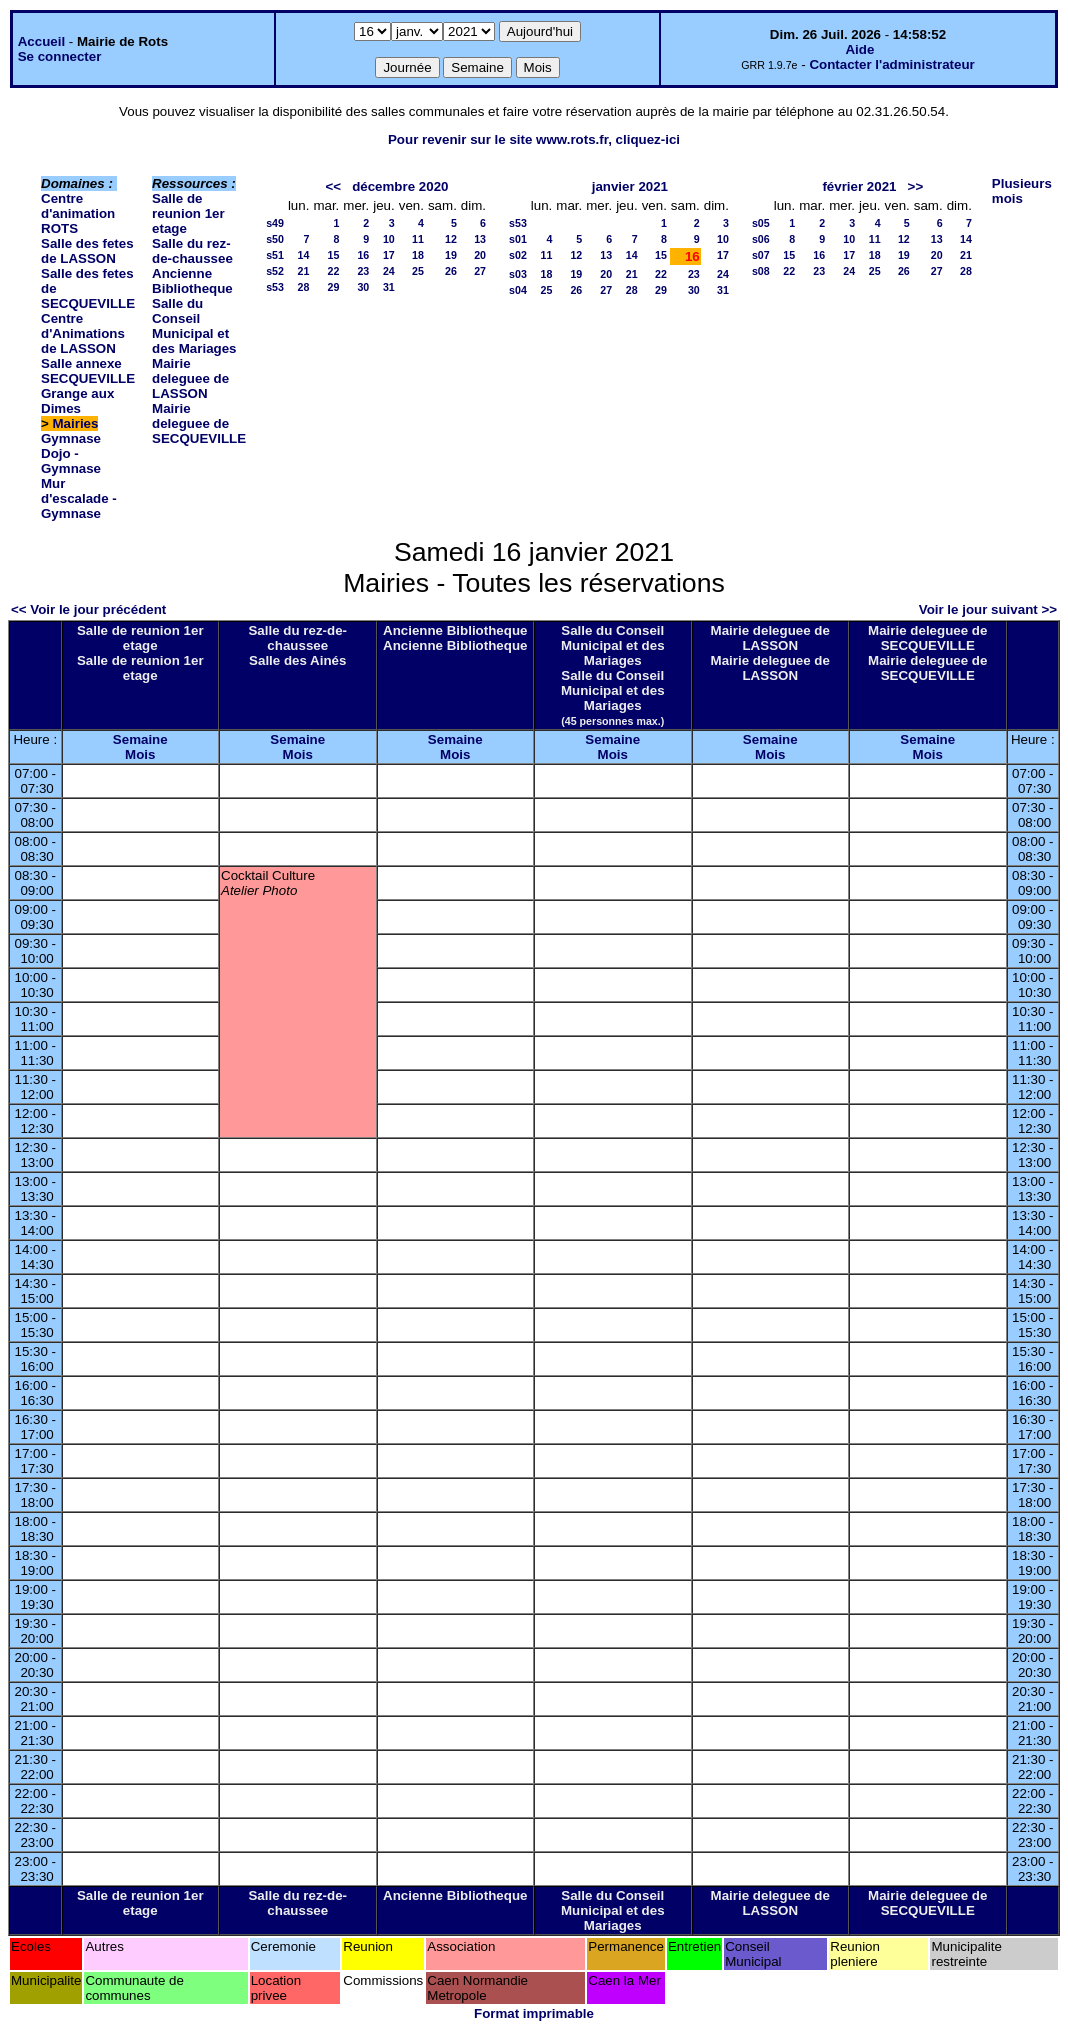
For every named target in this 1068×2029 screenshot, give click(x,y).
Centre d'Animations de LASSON (83, 333)
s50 (275, 239)
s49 (275, 223)
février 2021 (859, 186)
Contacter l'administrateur (891, 64)
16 (363, 255)
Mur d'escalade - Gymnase (79, 498)
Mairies (76, 423)
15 (333, 255)
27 (480, 271)
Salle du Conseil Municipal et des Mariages (194, 326)
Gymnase (71, 438)
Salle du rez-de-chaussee (192, 251)
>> (916, 186)
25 (418, 271)
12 (451, 239)
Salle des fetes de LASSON (87, 251)
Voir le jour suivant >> (988, 609)
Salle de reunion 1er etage (188, 213)
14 (304, 255)
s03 (518, 274)
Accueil (41, 41)
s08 (761, 271)
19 (451, 255)
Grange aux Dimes (77, 401)
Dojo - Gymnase (71, 461)
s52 (275, 271)
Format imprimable (534, 2013)
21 (304, 271)
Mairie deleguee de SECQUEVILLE (199, 423)
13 (480, 239)
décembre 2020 (400, 186)
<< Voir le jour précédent (88, 609)
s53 (275, 287)
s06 (761, 239)
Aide (859, 49)
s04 (518, 290)
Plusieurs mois (1022, 191)
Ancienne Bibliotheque (192, 281)
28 (304, 287)
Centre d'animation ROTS (78, 213)
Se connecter (60, 56)
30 (363, 287)
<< (333, 186)
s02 (518, 255)
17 (389, 255)
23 (363, 271)
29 (333, 287)
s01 (518, 239)
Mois (140, 754)
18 (418, 255)
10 (389, 239)
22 (333, 271)
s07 (761, 255)
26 (451, 271)
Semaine (140, 739)
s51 (275, 255)
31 (389, 287)
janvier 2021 (630, 186)
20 (480, 255)
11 (418, 239)
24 (389, 271)
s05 (761, 223)
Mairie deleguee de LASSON (190, 378)
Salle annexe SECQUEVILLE (88, 371)
